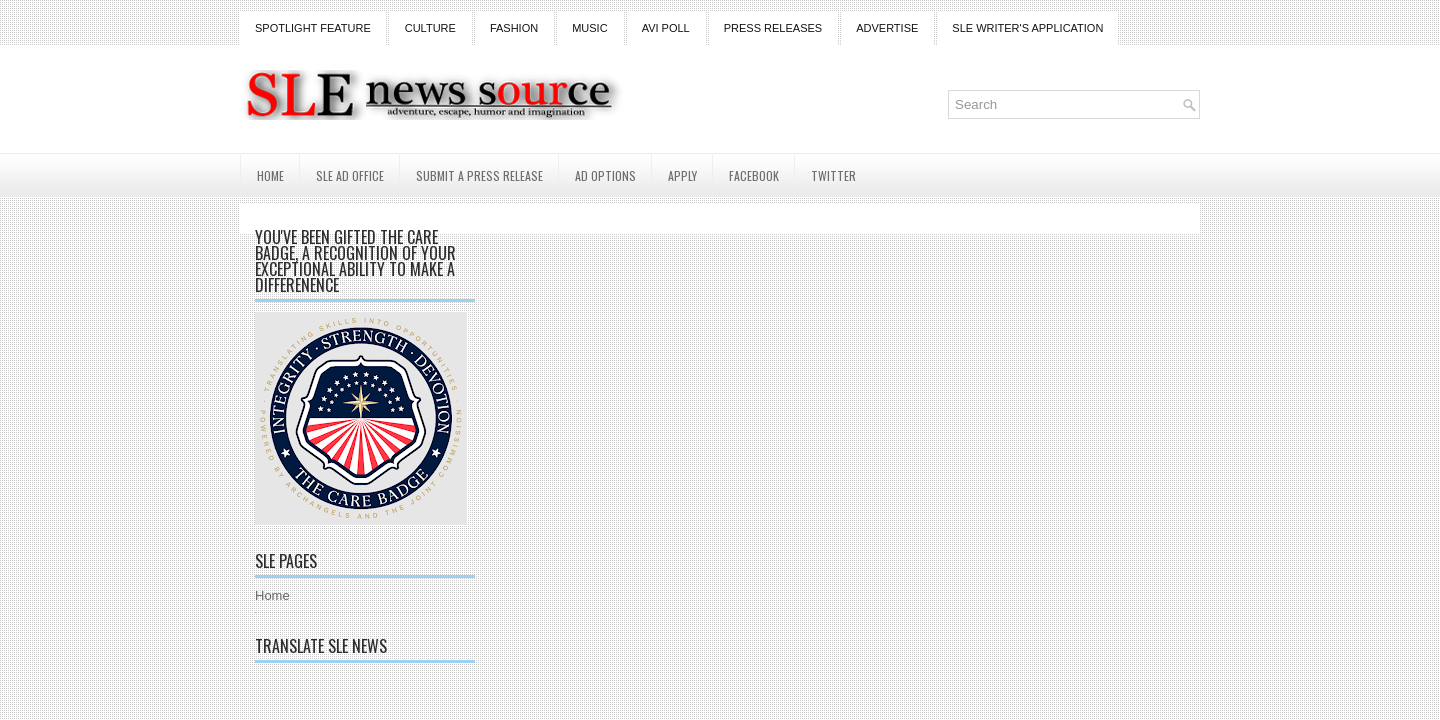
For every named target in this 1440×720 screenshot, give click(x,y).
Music (589, 28)
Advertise (887, 28)
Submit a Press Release (479, 175)
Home (270, 175)
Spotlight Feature (313, 28)
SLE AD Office (350, 175)
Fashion (514, 28)
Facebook (754, 175)
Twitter (833, 175)
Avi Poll (666, 28)
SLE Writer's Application (1027, 28)
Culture (430, 28)
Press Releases (773, 28)
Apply (682, 175)
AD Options (605, 175)
